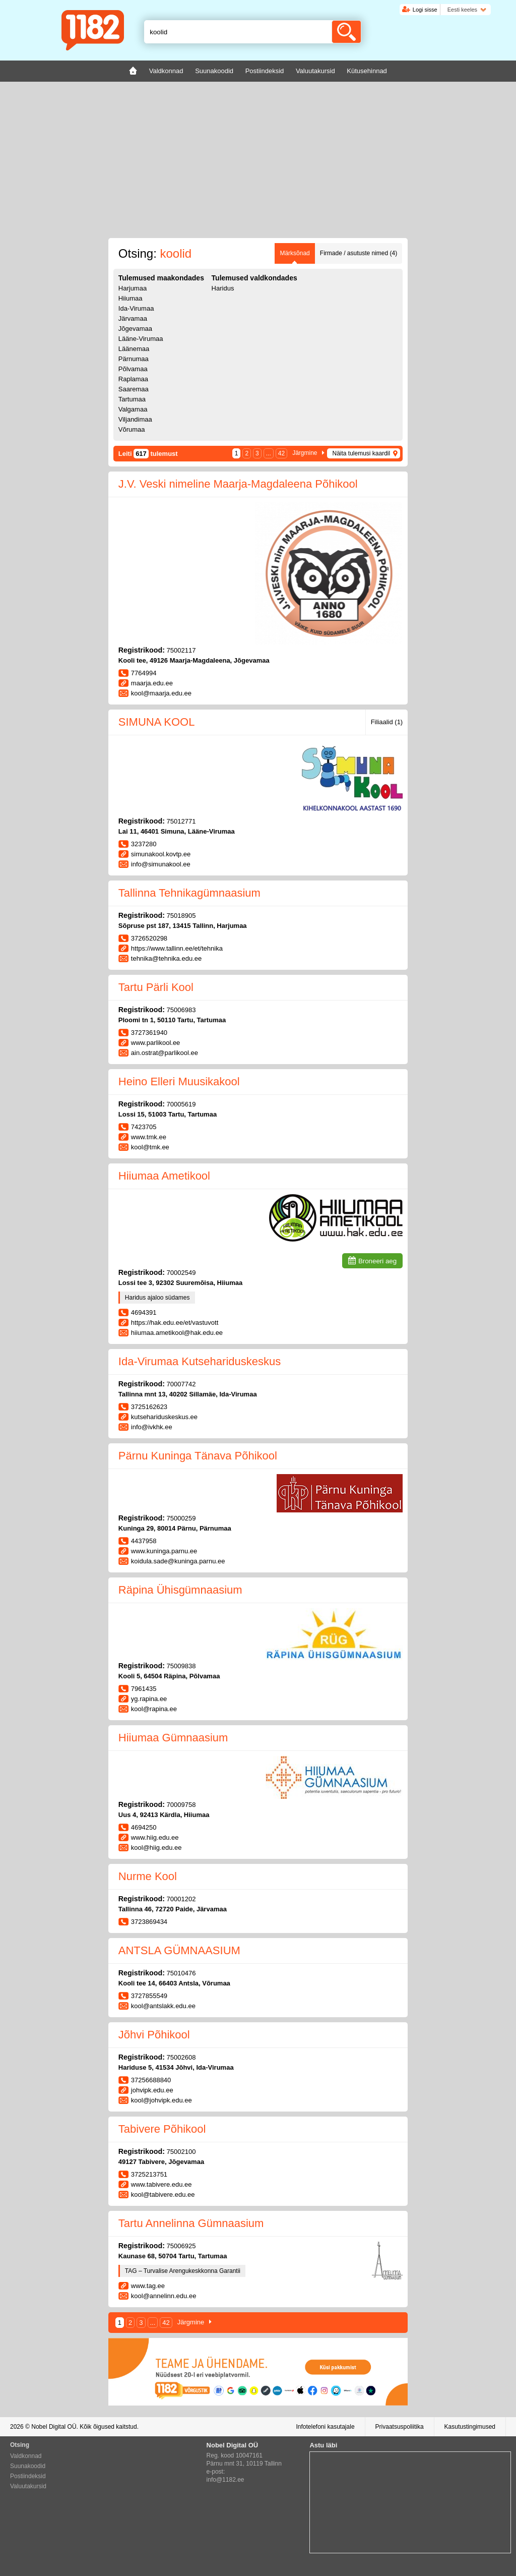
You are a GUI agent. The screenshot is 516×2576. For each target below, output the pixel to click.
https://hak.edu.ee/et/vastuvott (174, 1322)
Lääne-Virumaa (140, 338)
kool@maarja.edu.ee (161, 693)
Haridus (223, 288)
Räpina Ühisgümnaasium (180, 1590)
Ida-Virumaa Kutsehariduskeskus (199, 1361)
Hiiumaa (130, 298)
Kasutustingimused (469, 2426)
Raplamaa (133, 379)
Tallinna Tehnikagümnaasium (189, 893)
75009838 (181, 1666)
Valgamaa (133, 409)
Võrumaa (131, 429)
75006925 (181, 2246)
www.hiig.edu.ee (155, 1837)
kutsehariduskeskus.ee (164, 1417)
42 (281, 453)
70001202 (181, 1899)
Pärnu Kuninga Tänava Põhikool (197, 1455)
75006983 (181, 1010)
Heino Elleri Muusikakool (179, 1081)
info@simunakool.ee (160, 864)
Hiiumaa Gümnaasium (173, 1737)
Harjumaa (132, 288)
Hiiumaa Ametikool (164, 1175)
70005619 (181, 1104)
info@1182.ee (225, 2479)
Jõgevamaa (135, 328)
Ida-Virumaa (136, 308)
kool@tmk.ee (150, 1147)
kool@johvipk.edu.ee (161, 2100)
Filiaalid (387, 722)
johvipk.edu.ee (152, 2090)
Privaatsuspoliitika (399, 2426)
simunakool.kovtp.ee (161, 854)
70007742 (181, 1384)
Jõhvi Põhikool (154, 2034)
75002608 (181, 2057)
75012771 (181, 821)
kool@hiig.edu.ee (156, 1847)
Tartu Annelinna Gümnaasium (191, 2223)
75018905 (181, 915)
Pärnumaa (133, 359)
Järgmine (304, 452)
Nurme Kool (147, 1876)
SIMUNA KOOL (156, 722)
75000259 (181, 1518)
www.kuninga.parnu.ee (164, 1551)
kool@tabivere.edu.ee (163, 2194)
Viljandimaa (135, 419)
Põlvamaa (133, 369)
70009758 (181, 1804)
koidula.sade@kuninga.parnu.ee (178, 1561)
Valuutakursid (28, 2486)
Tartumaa (132, 399)
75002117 (181, 650)
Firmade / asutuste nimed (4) (358, 253)
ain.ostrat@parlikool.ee (164, 1053)
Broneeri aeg (377, 1261)
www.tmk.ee (148, 1137)
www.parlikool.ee (155, 1042)
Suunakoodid (27, 2466)
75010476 (181, 1973)
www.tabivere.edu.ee (161, 2184)
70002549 (181, 1272)
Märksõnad (294, 253)
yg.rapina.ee (149, 1699)
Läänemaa (133, 349)
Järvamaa (132, 318)
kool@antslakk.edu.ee (163, 2006)
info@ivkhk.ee (151, 1427)
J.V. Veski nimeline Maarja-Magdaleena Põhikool (238, 484)
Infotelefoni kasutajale (325, 2426)
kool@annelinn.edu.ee (164, 2296)
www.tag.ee (148, 2286)
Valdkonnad (26, 2456)
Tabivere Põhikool (162, 2129)
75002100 (181, 2151)
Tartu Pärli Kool (156, 987)
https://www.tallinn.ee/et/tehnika (177, 948)
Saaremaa (133, 389)
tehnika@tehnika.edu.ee (166, 958)
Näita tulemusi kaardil (361, 453)
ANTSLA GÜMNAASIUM (179, 1950)
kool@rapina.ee (154, 1709)
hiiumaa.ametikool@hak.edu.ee (177, 1332)
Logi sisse (425, 10)
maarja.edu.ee (152, 683)
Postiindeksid (28, 2476)
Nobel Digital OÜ (53, 2426)
